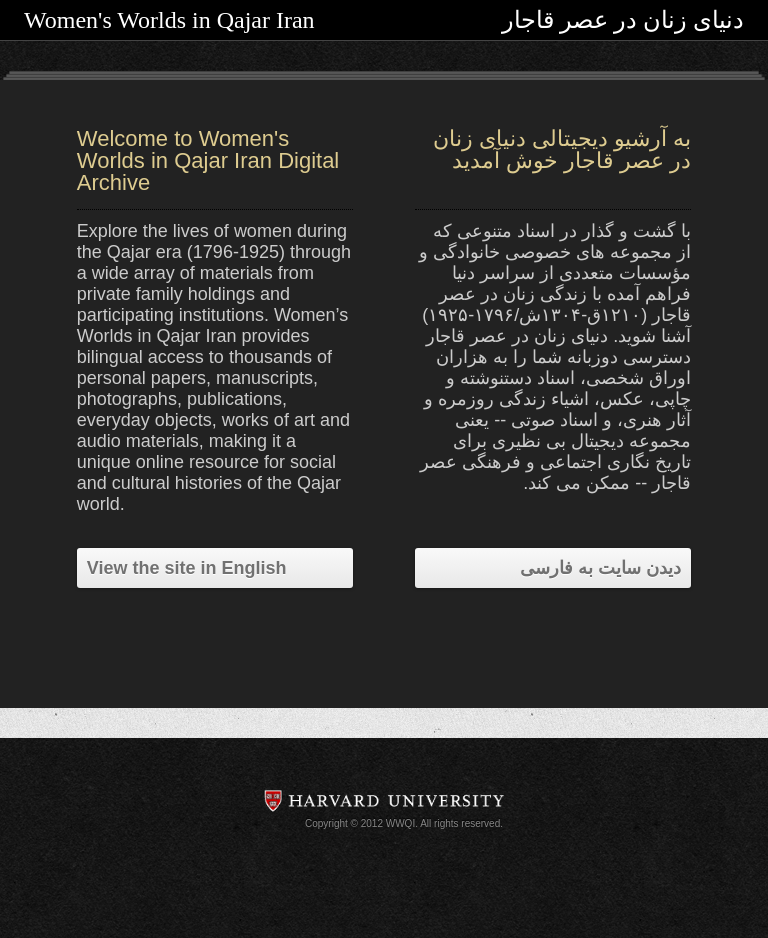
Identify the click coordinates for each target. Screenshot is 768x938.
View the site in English (187, 568)
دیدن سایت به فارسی (600, 568)
